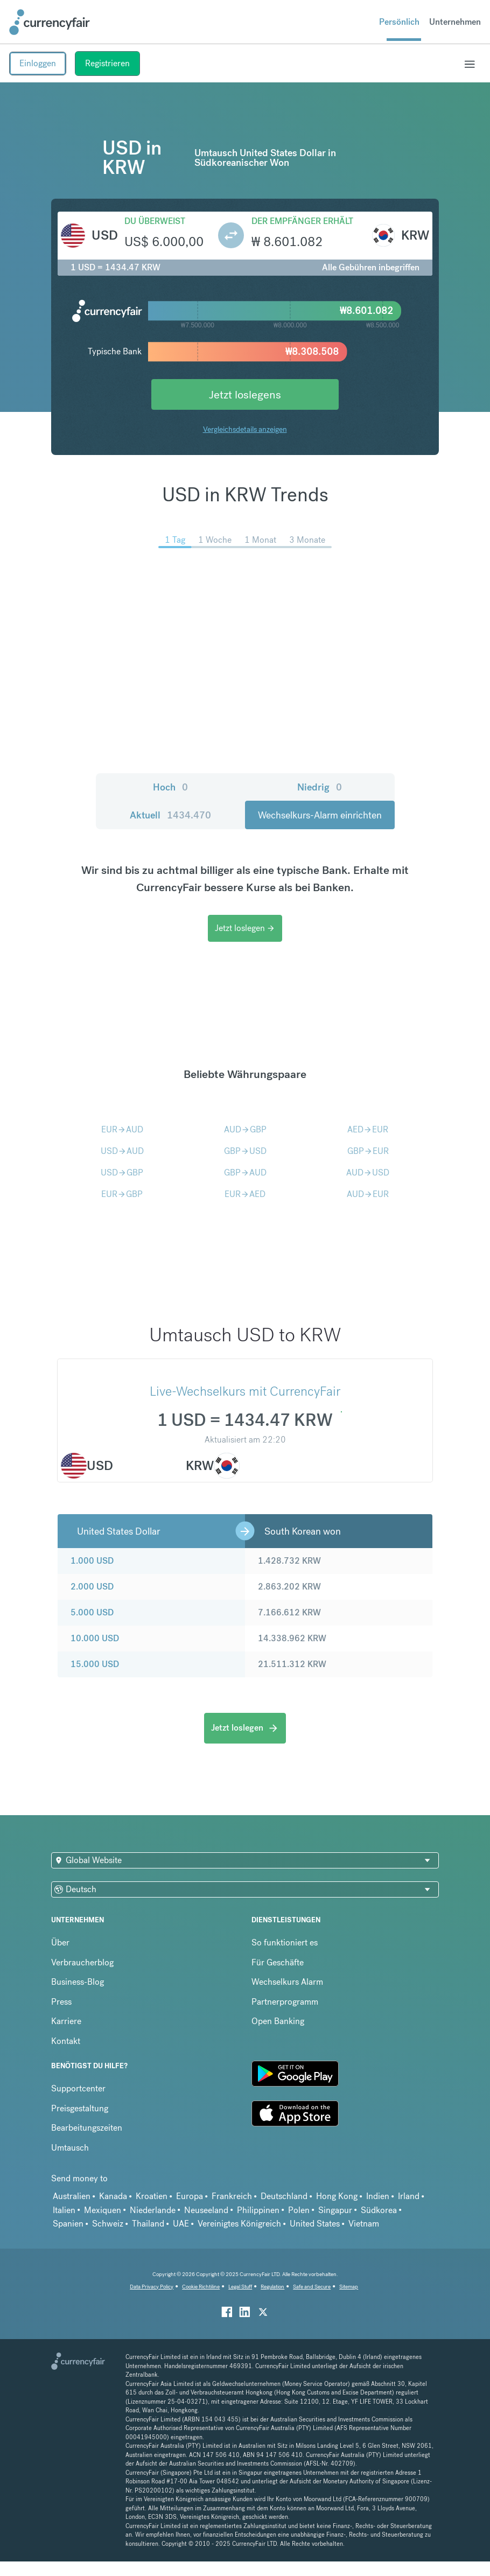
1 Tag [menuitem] (175, 539)
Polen (299, 2210)
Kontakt (65, 2041)
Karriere (66, 2021)
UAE (181, 2223)
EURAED (245, 1194)
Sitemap (348, 2286)
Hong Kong (337, 2196)
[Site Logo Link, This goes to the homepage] (49, 22)
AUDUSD (367, 1172)
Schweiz (107, 2223)
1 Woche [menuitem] (215, 539)
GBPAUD (245, 1172)
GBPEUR (368, 1151)
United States (315, 2223)
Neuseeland (206, 2210)
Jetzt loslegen (245, 928)
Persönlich (399, 21)
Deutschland (284, 2196)
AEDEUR (367, 1129)
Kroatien (151, 2196)
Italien (64, 2210)
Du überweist (154, 221)
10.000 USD (95, 1638)
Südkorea (379, 2210)
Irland (408, 2196)
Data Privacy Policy (151, 2286)
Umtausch (70, 2147)
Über (60, 1942)
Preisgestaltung (79, 2108)
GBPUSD (245, 1151)
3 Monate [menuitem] (307, 539)
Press (61, 2001)
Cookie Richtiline (201, 2286)
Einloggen (37, 63)
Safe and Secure (312, 2286)
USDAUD (122, 1151)
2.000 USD (92, 1586)
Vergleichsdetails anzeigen (245, 429)
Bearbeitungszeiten (86, 2127)
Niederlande (153, 2210)
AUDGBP (245, 1129)
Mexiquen (102, 2210)
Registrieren (107, 63)
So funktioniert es (284, 1942)
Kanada (113, 2196)
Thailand (148, 2223)
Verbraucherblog (82, 1962)
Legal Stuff (240, 2286)
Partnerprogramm (284, 2001)
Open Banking (277, 2021)
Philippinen (258, 2210)
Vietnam (363, 2223)
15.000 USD (95, 1664)
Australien (71, 2196)
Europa (189, 2196)
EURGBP (122, 1194)
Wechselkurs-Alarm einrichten (320, 815)
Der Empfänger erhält (302, 221)
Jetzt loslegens (245, 394)
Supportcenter (78, 2088)
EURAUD (122, 1129)
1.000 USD (92, 1560)
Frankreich (232, 2196)
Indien (377, 2196)
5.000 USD (92, 1612)
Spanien (68, 2223)
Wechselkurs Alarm (287, 1981)
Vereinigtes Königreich (239, 2223)
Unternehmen (455, 21)
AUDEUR (368, 1194)
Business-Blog (77, 1981)
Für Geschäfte (277, 1962)
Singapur (335, 2210)
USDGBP (122, 1172)
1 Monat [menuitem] (260, 539)
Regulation (272, 2286)
